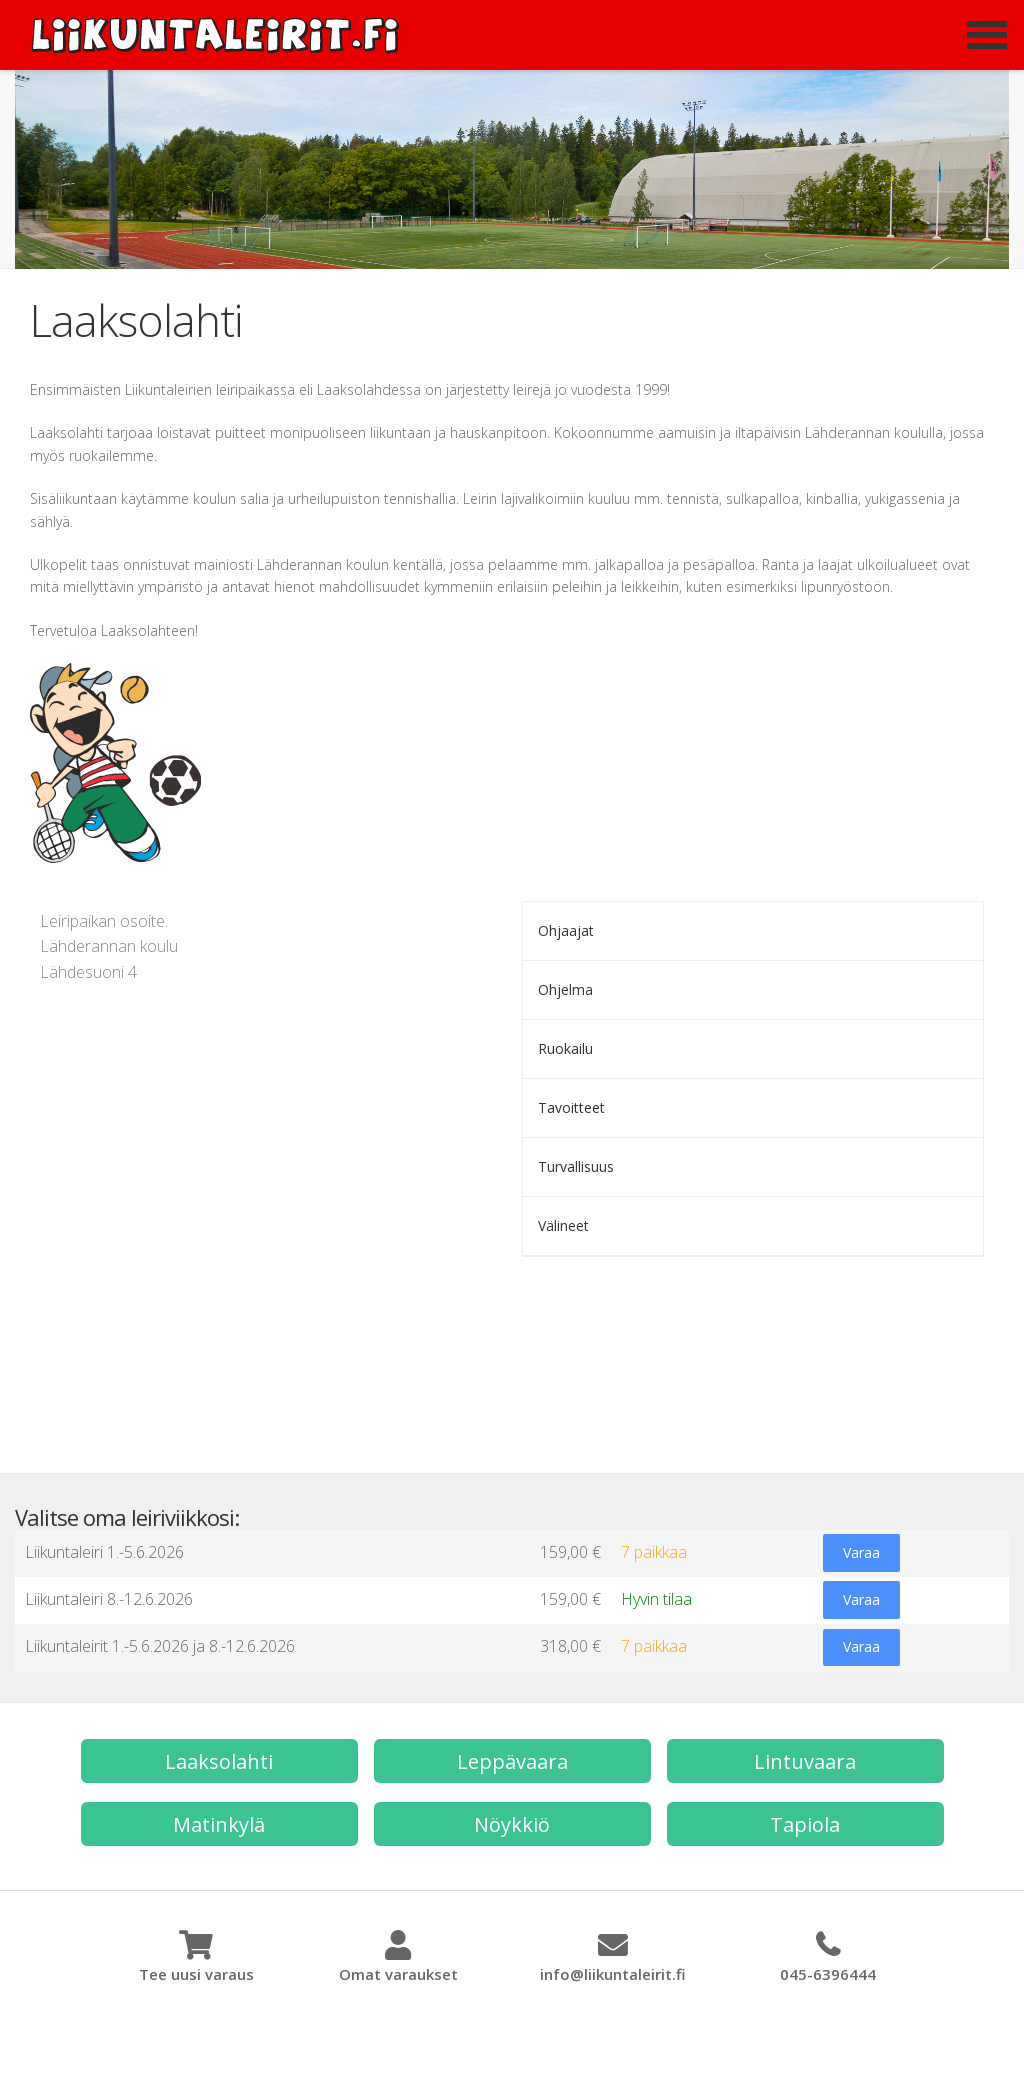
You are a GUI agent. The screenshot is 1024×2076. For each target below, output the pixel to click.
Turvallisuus (576, 1166)
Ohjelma (565, 989)
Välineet (563, 1225)
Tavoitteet (571, 1107)
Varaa (860, 1553)
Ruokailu (565, 1048)
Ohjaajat (566, 930)
